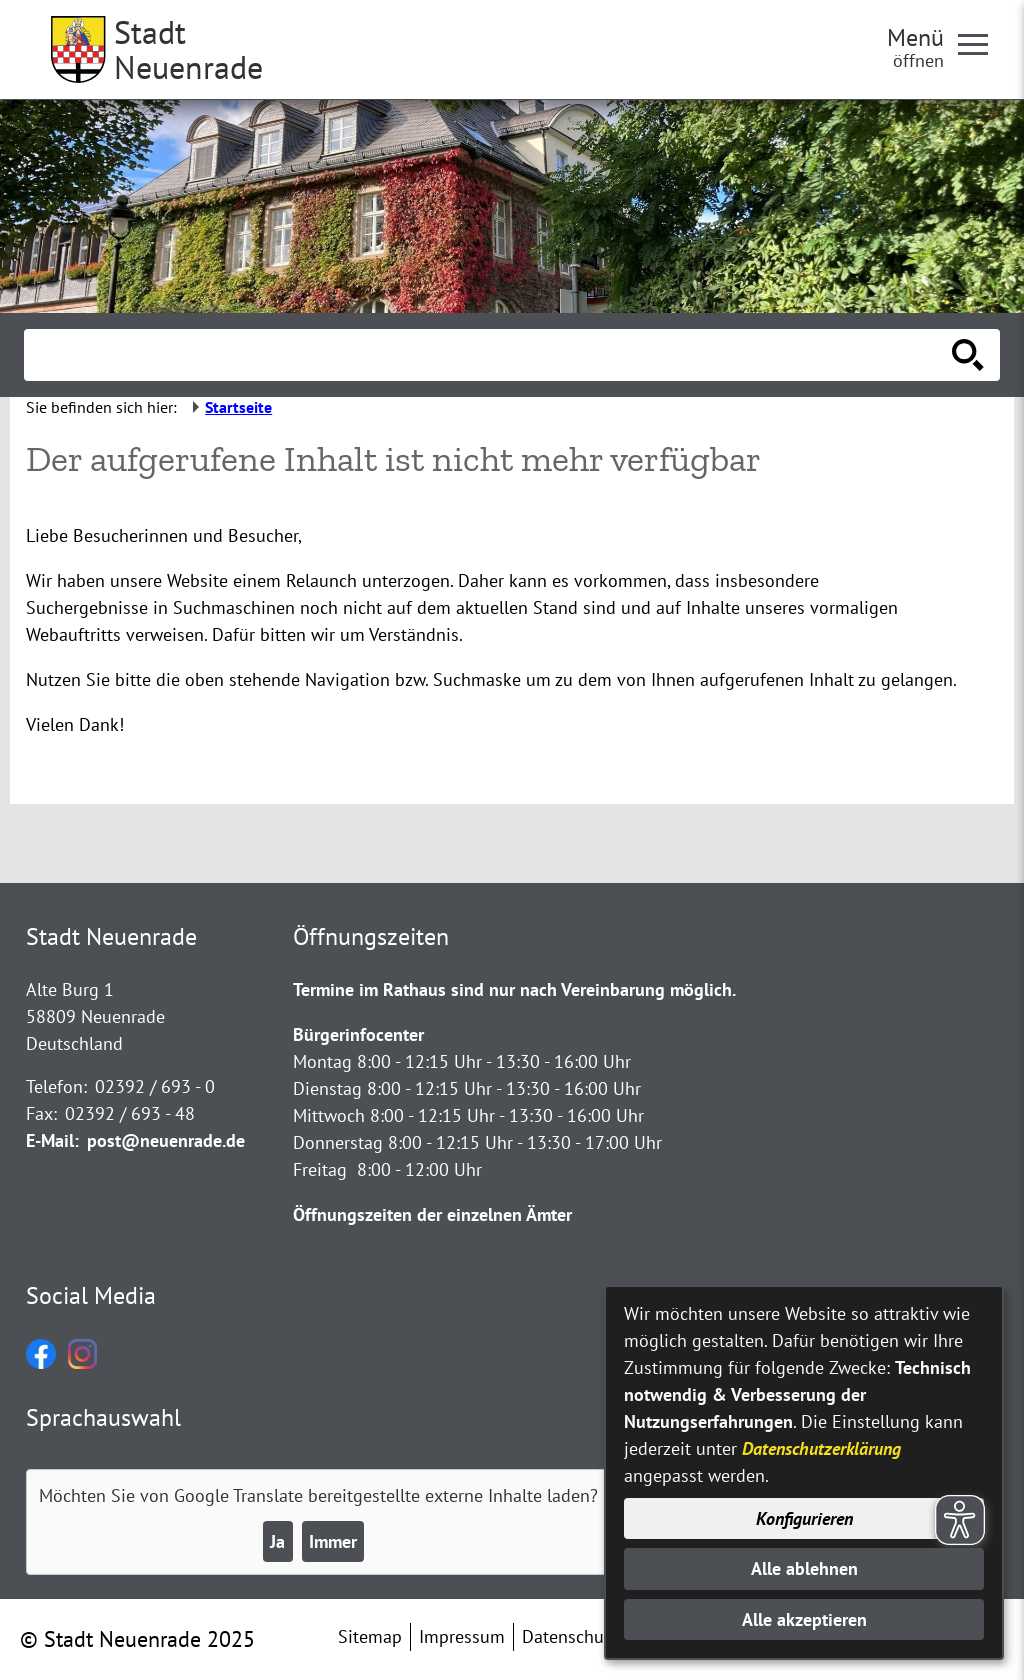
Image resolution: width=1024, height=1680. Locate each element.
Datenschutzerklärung (821, 1448)
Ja (277, 1541)
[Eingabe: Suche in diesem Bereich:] (490, 355)
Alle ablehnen (804, 1568)
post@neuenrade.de (166, 1140)
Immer (333, 1541)
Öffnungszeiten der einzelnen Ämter (432, 1214)
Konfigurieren (804, 1518)
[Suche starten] (968, 355)
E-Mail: (52, 1140)
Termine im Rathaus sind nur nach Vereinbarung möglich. (514, 989)
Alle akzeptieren (804, 1619)
